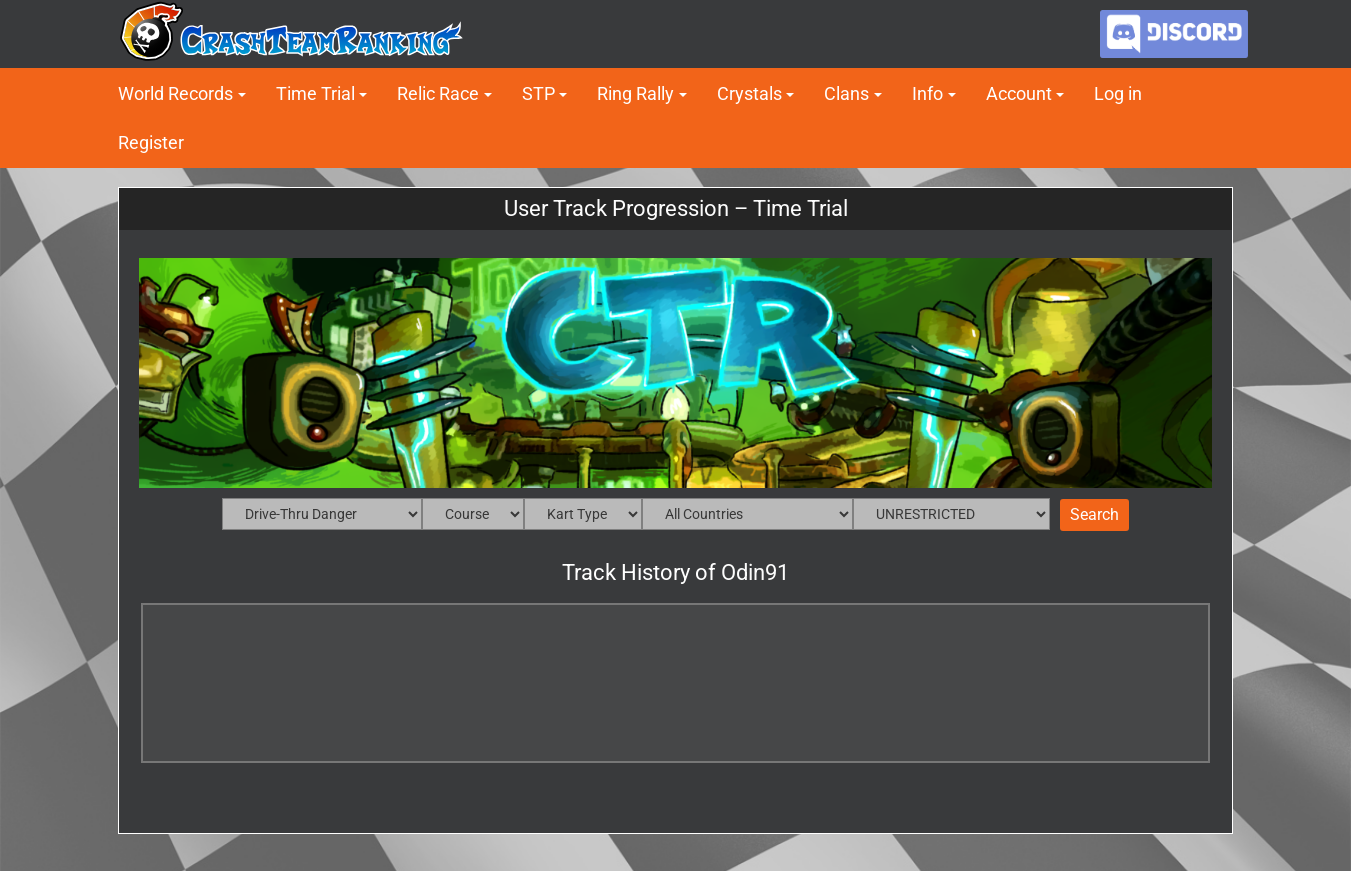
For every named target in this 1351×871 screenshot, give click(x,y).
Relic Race (438, 93)
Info (927, 93)
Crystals (749, 93)
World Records (175, 93)
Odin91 (755, 572)
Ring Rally (635, 93)
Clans (846, 93)
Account (1019, 93)
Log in (1118, 93)
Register (151, 142)
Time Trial (315, 93)
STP (538, 93)
